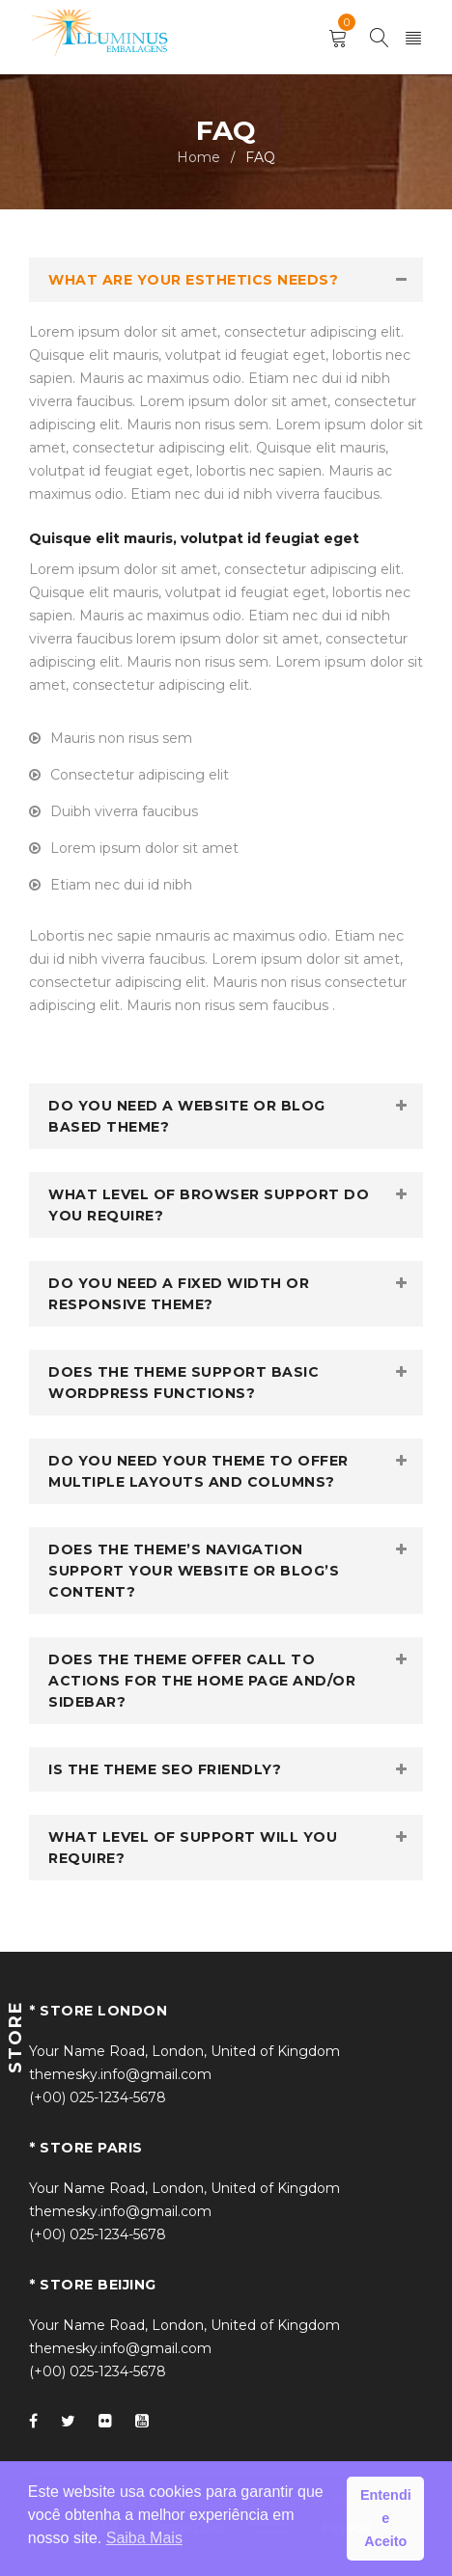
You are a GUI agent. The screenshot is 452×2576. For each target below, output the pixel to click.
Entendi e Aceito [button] (385, 2518)
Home (198, 157)
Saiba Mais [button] (144, 2538)
